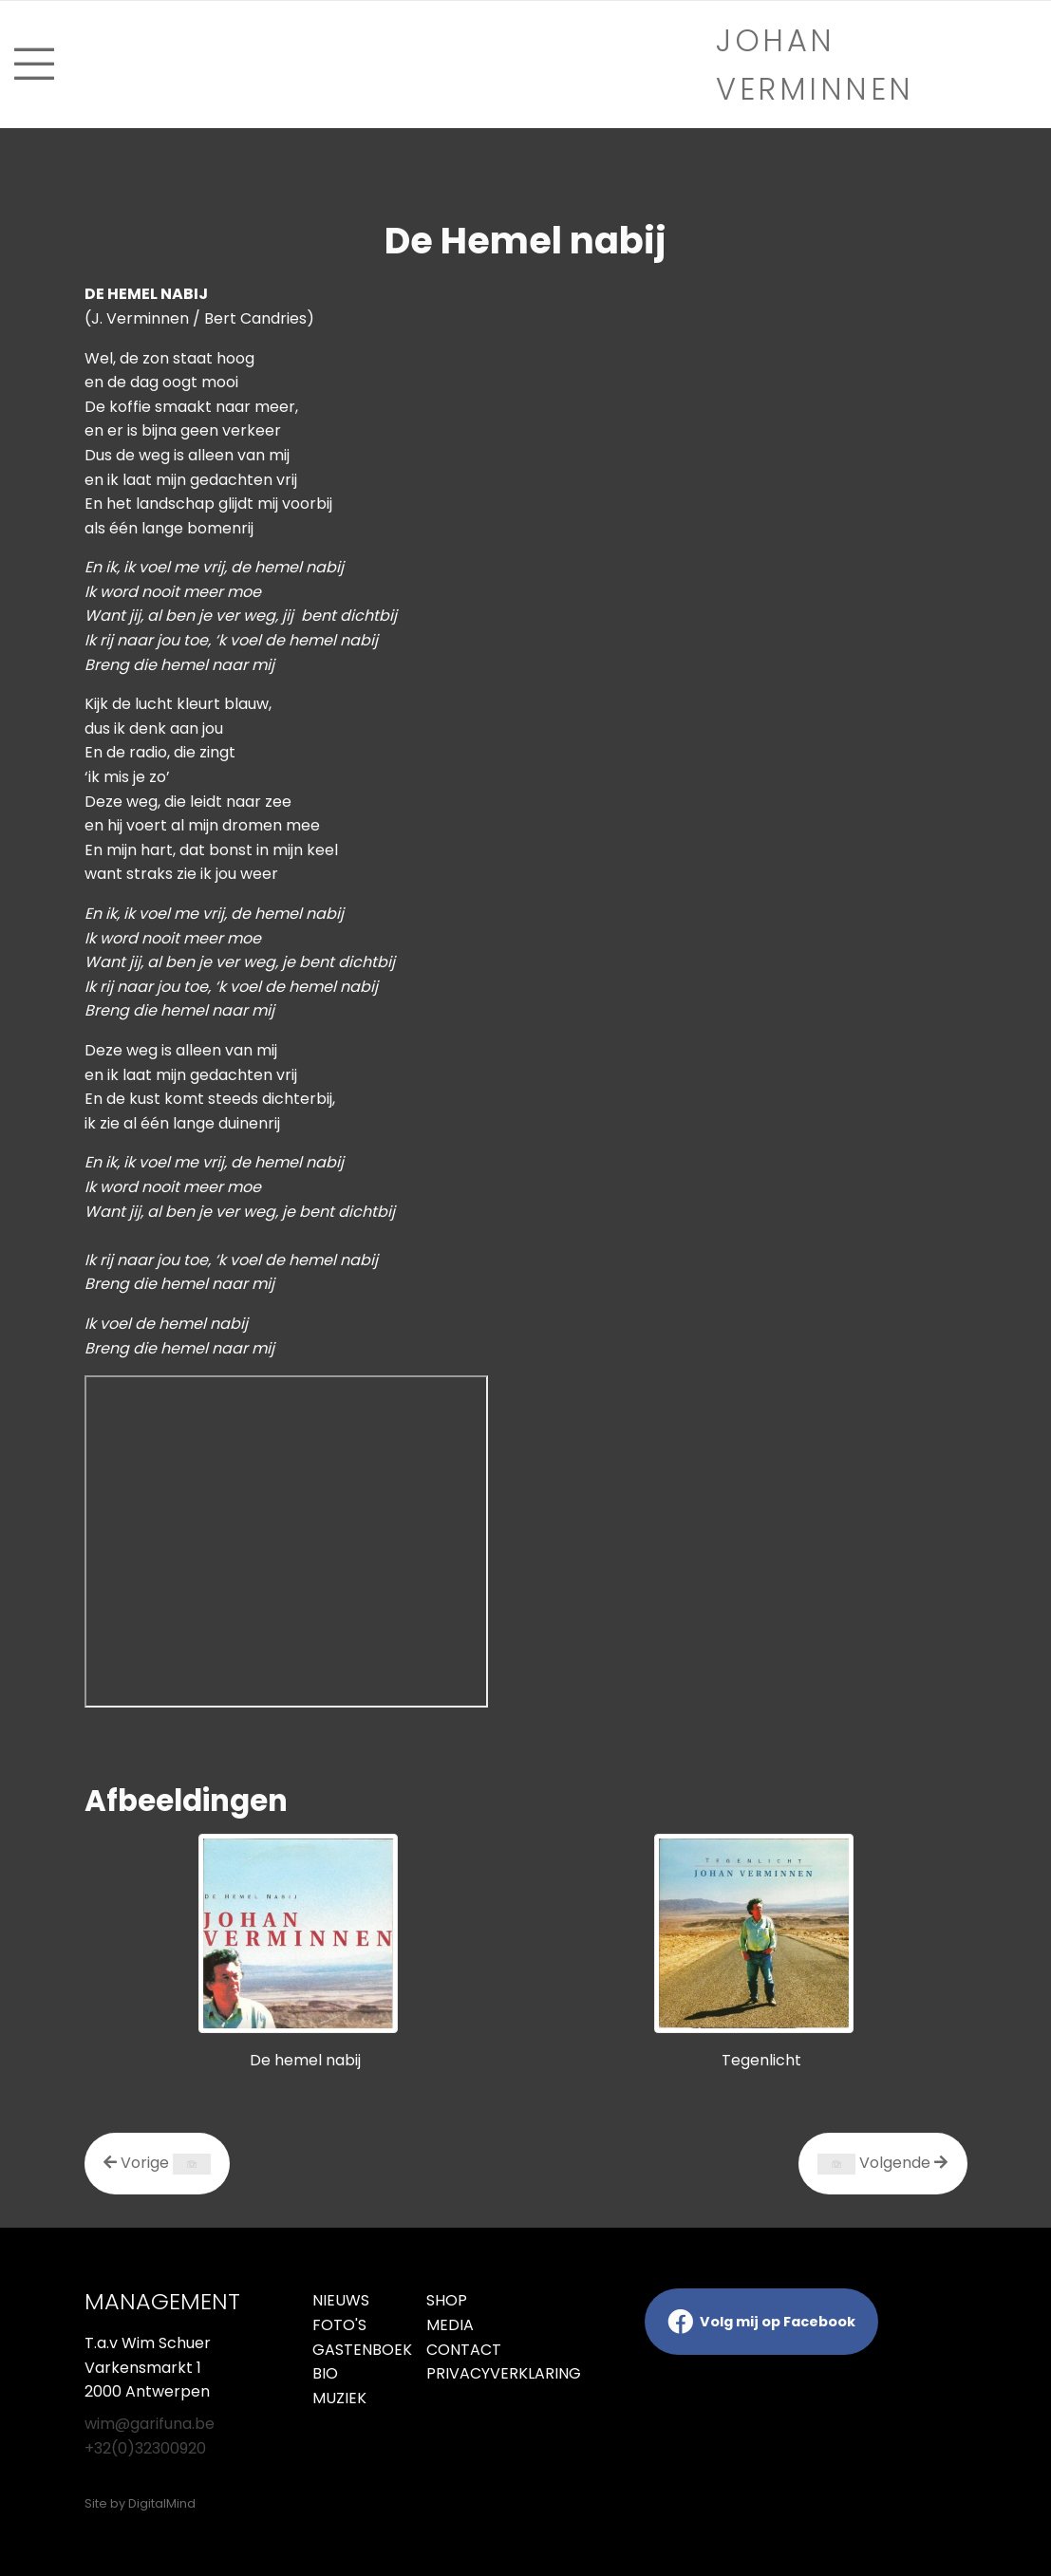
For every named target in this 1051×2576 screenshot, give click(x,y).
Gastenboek (355, 2350)
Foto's (339, 2325)
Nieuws (340, 2300)
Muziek (339, 2398)
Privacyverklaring (469, 2373)
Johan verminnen (815, 64)
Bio (325, 2373)
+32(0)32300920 (145, 2448)
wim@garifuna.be (149, 2424)
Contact (463, 2350)
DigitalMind (162, 2503)
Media (450, 2325)
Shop (446, 2300)
